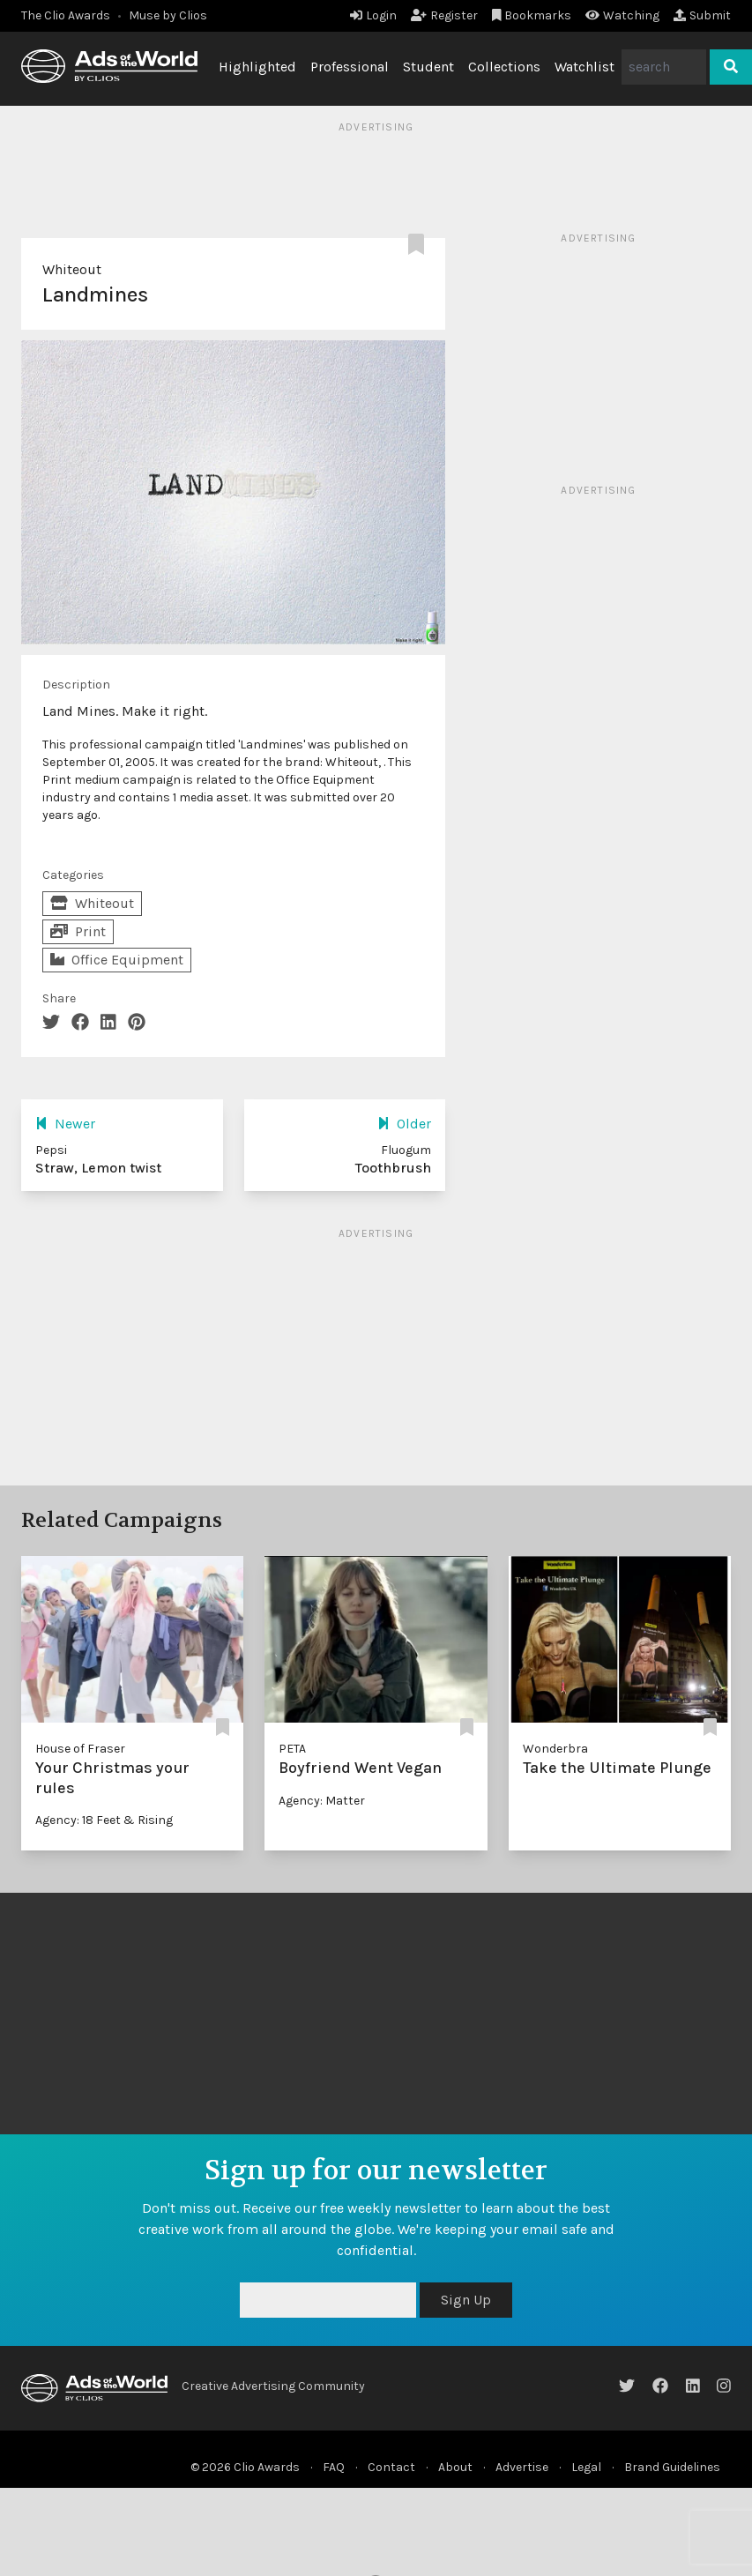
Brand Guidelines (672, 2467)
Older (404, 1123)
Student (428, 66)
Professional (349, 66)
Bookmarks (532, 15)
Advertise (521, 2467)
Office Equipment (116, 959)
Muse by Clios (168, 15)
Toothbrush (393, 1167)
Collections (504, 66)
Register (444, 15)
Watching (622, 15)
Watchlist (584, 66)
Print (78, 931)
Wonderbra (555, 1748)
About (455, 2467)
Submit (702, 15)
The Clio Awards (65, 15)
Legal (586, 2467)
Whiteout (71, 269)
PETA (292, 1748)
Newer (65, 1123)
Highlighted (257, 66)
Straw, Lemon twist (98, 1167)
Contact (391, 2467)
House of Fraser (80, 1748)
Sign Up (466, 2299)
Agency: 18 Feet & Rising (104, 1820)
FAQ (334, 2467)
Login (373, 15)
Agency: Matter (322, 1800)
